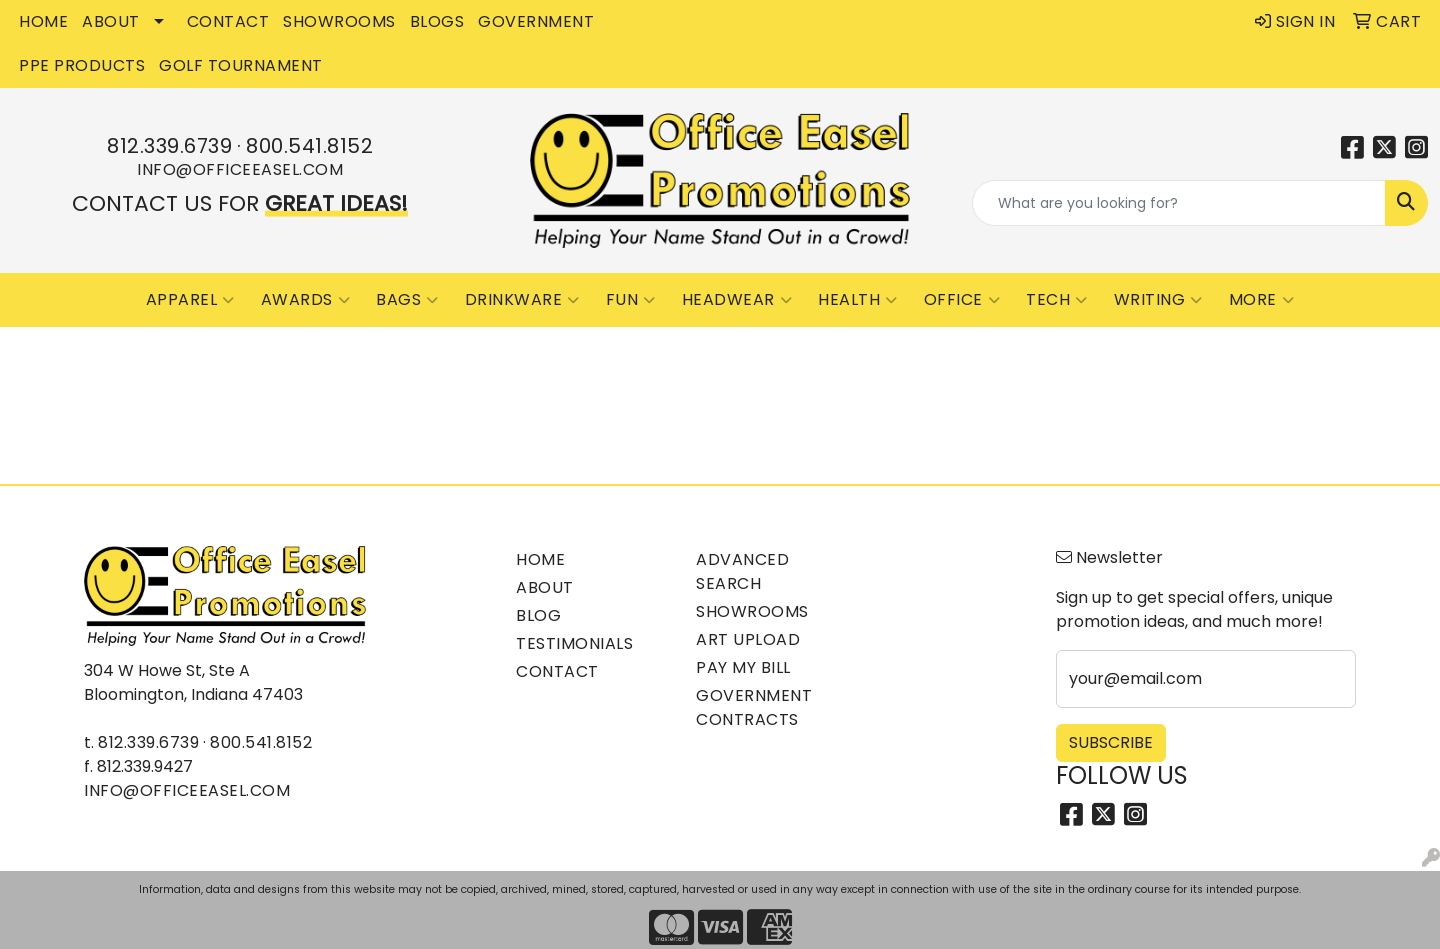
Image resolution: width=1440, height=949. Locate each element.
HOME (43, 21)
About (545, 587)
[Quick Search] (1179, 203)
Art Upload (748, 639)
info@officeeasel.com (240, 169)
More (1262, 300)
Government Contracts (754, 707)
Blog (538, 615)
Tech (1057, 300)
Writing (1158, 300)
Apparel (190, 300)
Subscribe (1111, 742)
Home (540, 559)
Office (962, 300)
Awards (306, 300)
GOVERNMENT (536, 21)
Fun (631, 300)
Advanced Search (742, 571)
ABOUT (111, 21)
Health (858, 300)
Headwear (737, 300)
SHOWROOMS (339, 21)
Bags (407, 300)
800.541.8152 (309, 146)
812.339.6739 (169, 146)
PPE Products (82, 65)
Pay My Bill (743, 667)
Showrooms (752, 611)
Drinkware (522, 300)
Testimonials (574, 643)
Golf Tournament (241, 65)
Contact (557, 671)
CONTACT (228, 21)
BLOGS (437, 21)
